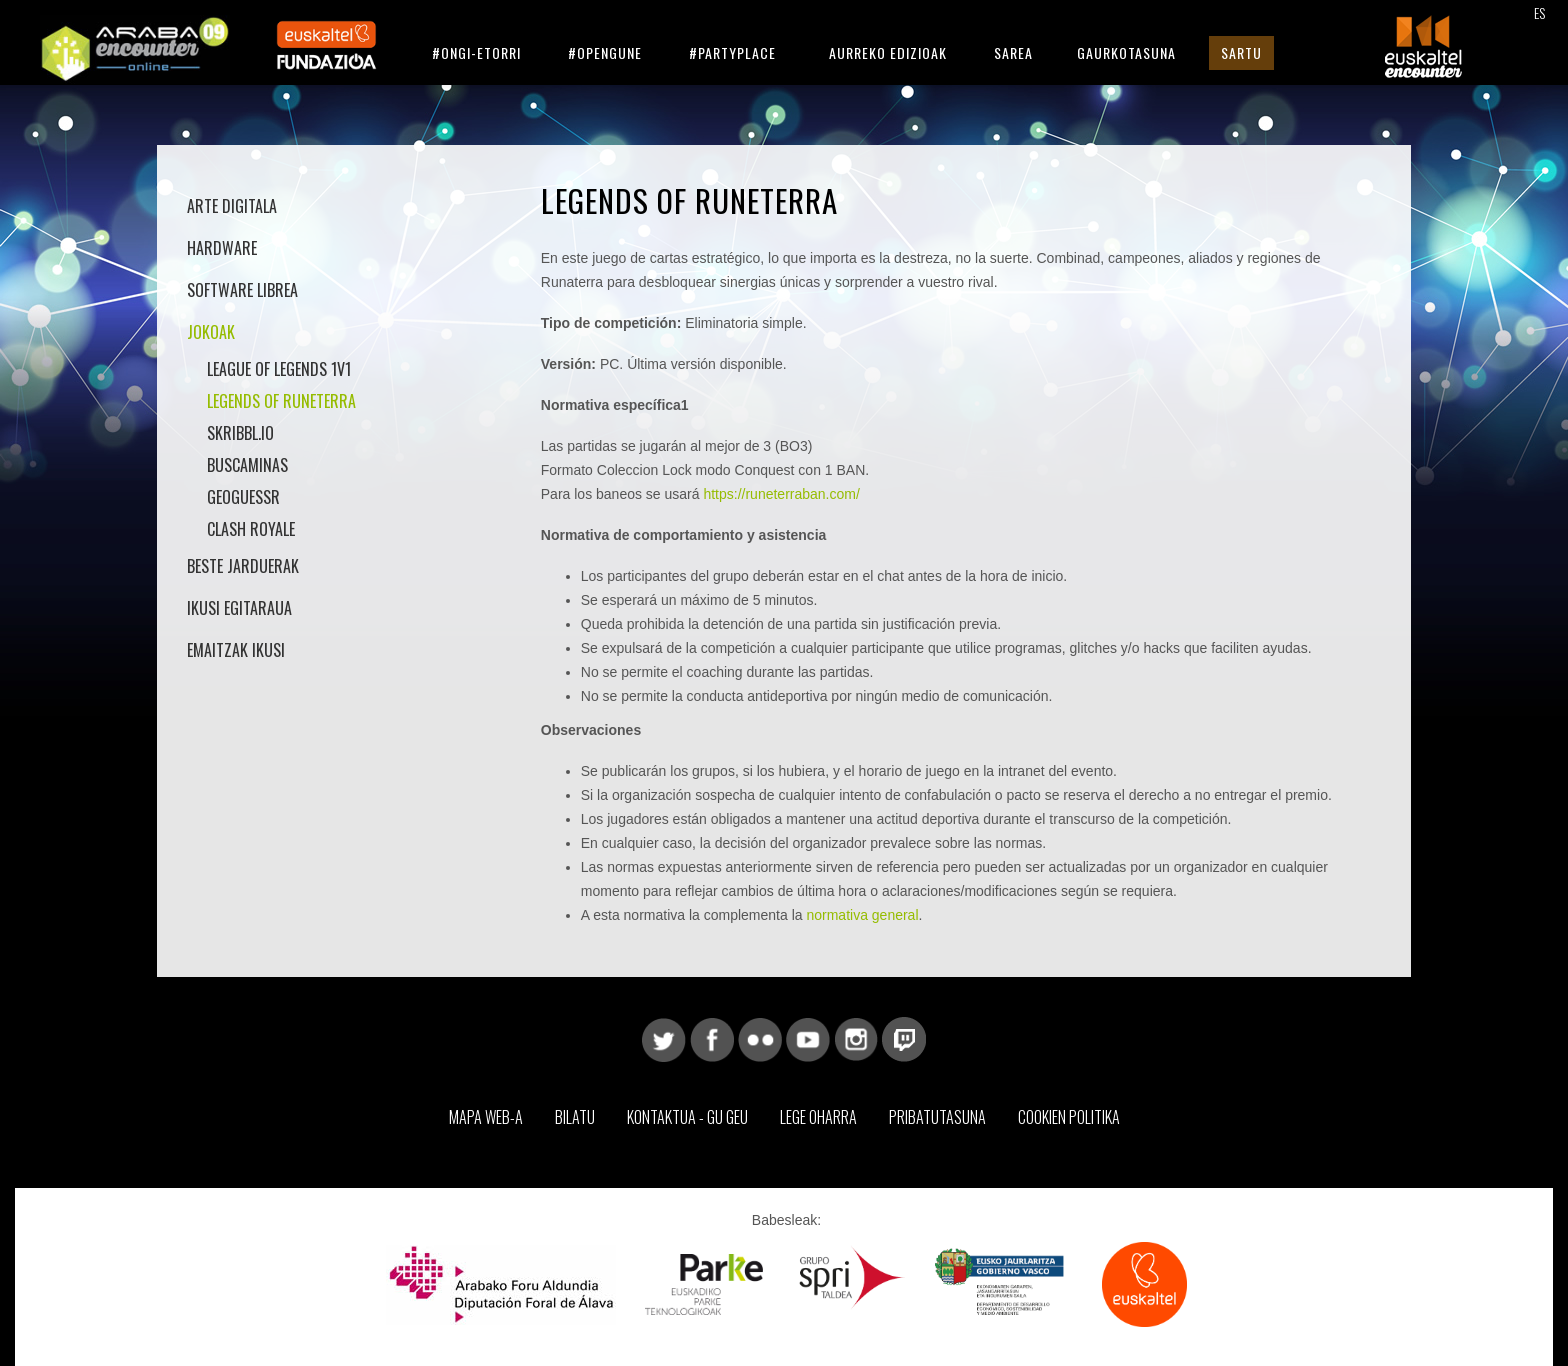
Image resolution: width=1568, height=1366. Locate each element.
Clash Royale (251, 529)
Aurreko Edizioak (888, 52)
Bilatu (575, 1117)
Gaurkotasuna (1126, 52)
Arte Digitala (232, 206)
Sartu (1241, 52)
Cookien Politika (1069, 1117)
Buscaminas (247, 465)
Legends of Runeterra (281, 401)
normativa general (862, 915)
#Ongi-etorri (476, 52)
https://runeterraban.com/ (781, 494)
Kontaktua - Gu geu (687, 1117)
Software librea (242, 290)
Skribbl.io (240, 433)
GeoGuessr (243, 497)
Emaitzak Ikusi (236, 650)
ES (1539, 12)
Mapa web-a (486, 1117)
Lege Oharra (818, 1117)
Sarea (1013, 52)
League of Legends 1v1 (279, 369)
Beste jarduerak (243, 566)
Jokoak (211, 332)
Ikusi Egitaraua (239, 608)
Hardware (222, 248)
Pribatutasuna (937, 1117)
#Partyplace (732, 52)
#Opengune (605, 52)
